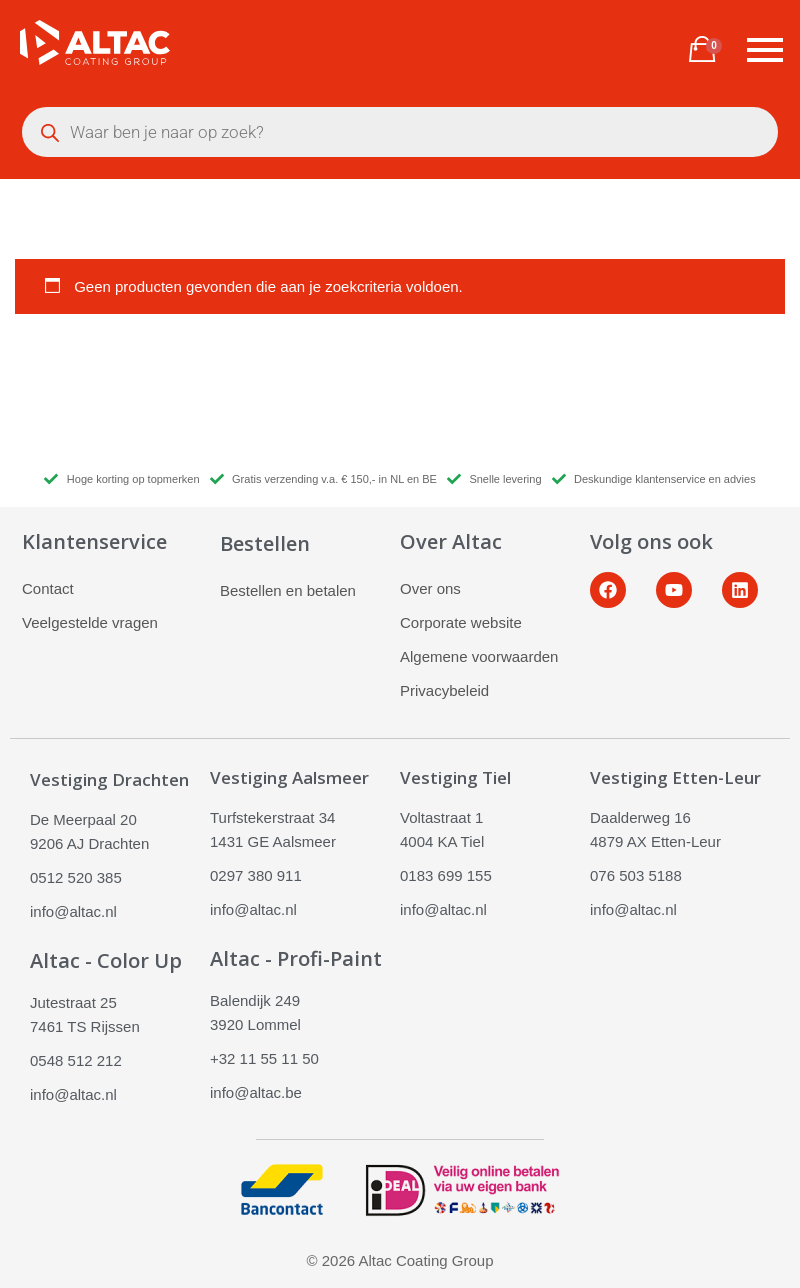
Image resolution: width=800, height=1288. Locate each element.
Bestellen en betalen (288, 590)
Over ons (430, 588)
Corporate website (461, 622)
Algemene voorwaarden (479, 656)
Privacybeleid (444, 690)
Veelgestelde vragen (90, 622)
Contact (48, 588)
